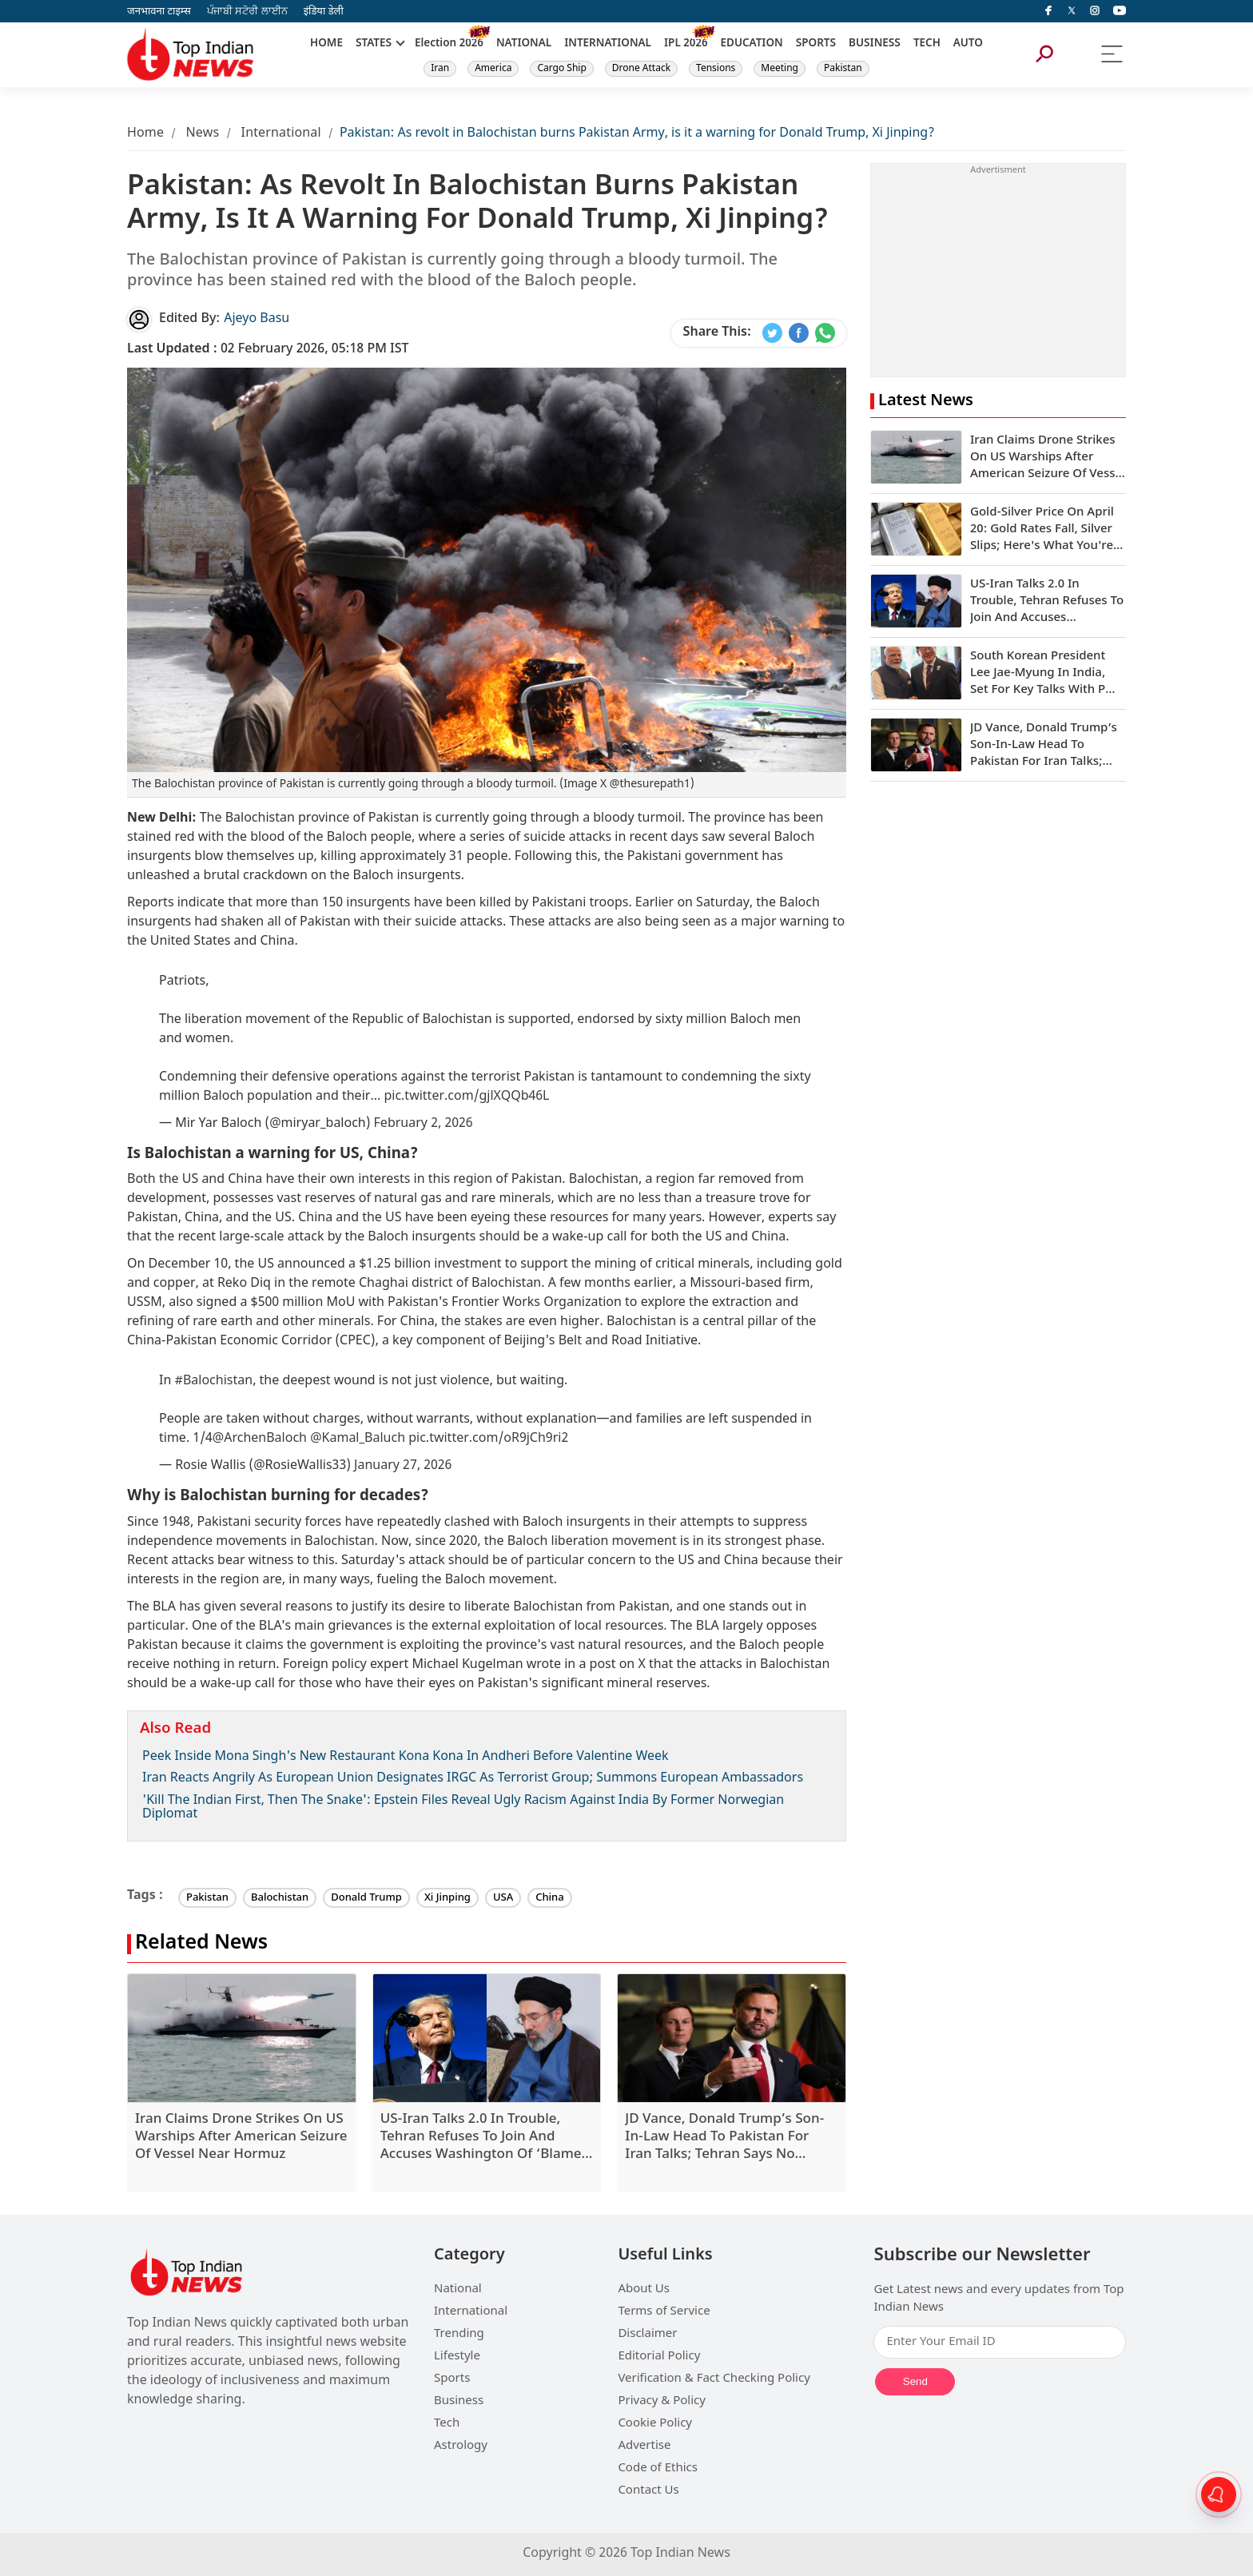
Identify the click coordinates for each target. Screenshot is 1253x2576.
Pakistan (843, 68)
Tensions (715, 68)
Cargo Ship (561, 68)
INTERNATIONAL (607, 44)
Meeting (779, 68)
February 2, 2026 (423, 1124)
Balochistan (279, 1898)
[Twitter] (1071, 11)
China (549, 1898)
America (493, 68)
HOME (326, 44)
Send (915, 2381)
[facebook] (1048, 11)
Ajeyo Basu (256, 319)
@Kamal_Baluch (357, 1439)
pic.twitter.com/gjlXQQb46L (466, 1097)
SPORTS (816, 44)
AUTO (968, 44)
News (202, 133)
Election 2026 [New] (449, 44)
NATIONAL (523, 44)
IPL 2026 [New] (686, 44)
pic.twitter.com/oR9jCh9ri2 (488, 1439)
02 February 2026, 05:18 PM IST (268, 349)
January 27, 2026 (402, 1466)
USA (503, 1898)
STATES (374, 44)
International (281, 133)
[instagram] (1095, 11)
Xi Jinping (447, 1898)
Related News (201, 1944)
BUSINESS (875, 44)
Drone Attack (641, 68)
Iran (440, 68)
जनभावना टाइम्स (159, 11)
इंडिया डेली (324, 11)
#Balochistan (213, 1381)
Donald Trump (366, 1898)
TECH (927, 44)
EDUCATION (752, 44)
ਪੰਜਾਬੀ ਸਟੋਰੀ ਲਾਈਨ (247, 11)
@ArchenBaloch (260, 1439)
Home (145, 133)
